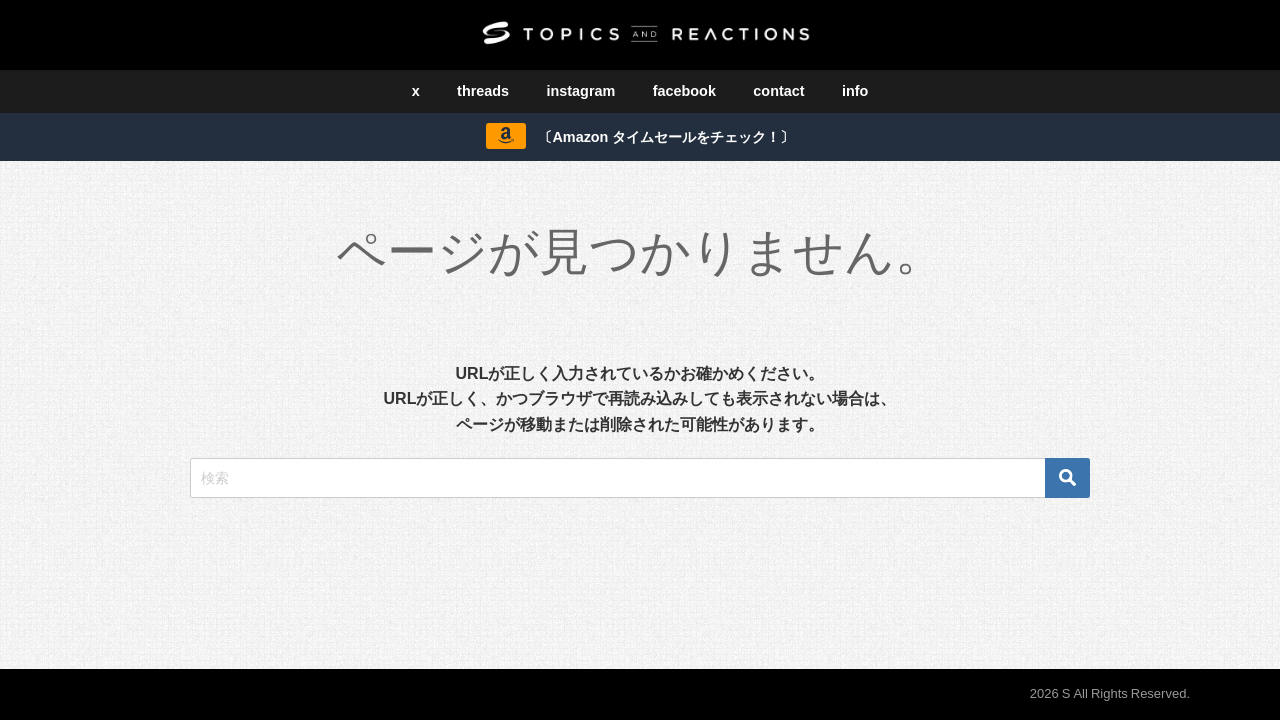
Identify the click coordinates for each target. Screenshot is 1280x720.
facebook (684, 91)
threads (483, 91)
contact (778, 91)
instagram (581, 91)
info (855, 91)
